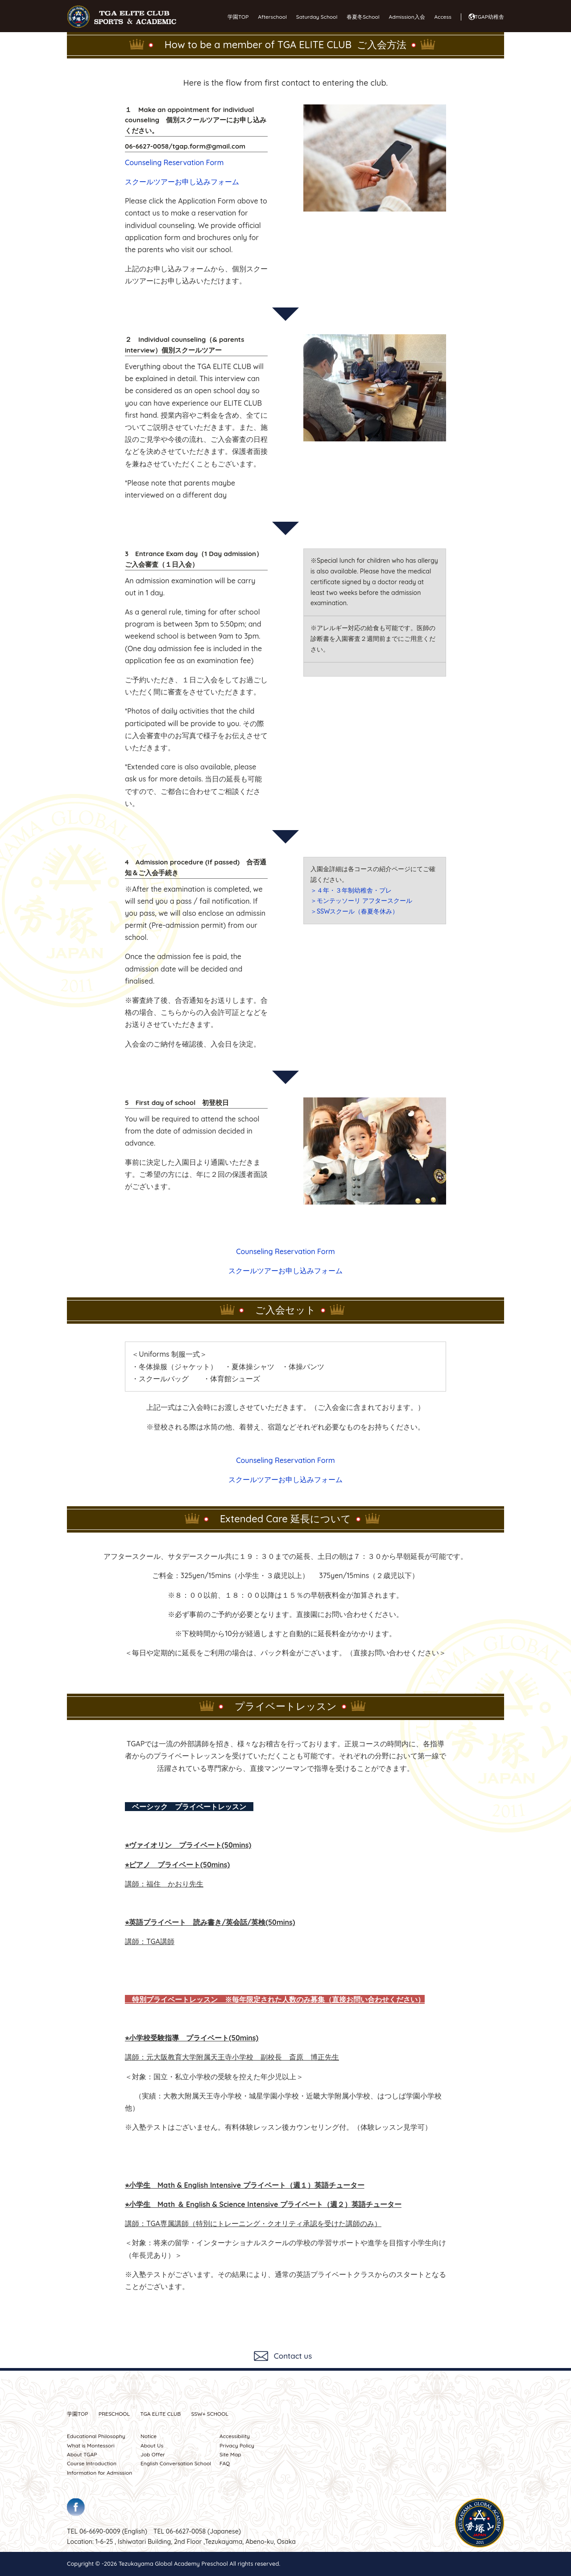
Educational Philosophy (96, 2436)
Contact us (293, 2355)
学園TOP (238, 16)
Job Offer (153, 2454)
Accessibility (234, 2436)
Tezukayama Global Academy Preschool (173, 2563)
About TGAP (82, 2454)
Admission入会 (407, 16)
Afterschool (272, 16)
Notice (149, 2436)
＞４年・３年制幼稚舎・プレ (351, 890)
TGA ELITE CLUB (160, 2413)
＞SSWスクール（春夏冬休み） (354, 911)
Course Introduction (91, 2463)
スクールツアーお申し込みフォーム (182, 181)
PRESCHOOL (114, 2413)
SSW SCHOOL (209, 2413)
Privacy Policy (236, 2445)
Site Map (230, 2454)
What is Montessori (91, 2445)
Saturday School (317, 16)
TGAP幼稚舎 (489, 16)
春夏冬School (363, 16)
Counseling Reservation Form (174, 162)
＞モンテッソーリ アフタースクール (361, 901)
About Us (152, 2445)
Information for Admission (99, 2472)
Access (442, 16)
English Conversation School (176, 2463)
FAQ (224, 2463)
